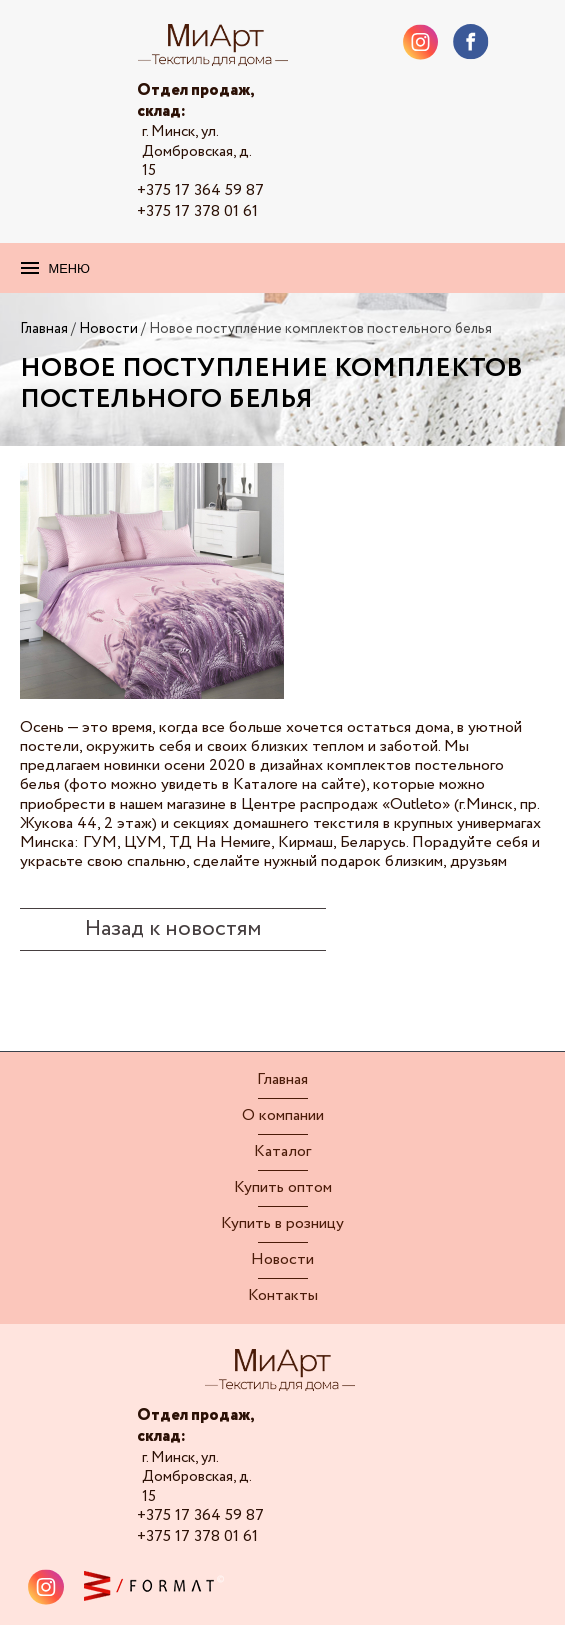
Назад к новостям (173, 929)
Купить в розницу (282, 1224)
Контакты (283, 1296)
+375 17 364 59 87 (200, 191)
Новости (282, 1260)
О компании (283, 1116)
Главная (282, 1080)
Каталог (282, 1152)
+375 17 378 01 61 (197, 212)
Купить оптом (283, 1188)
